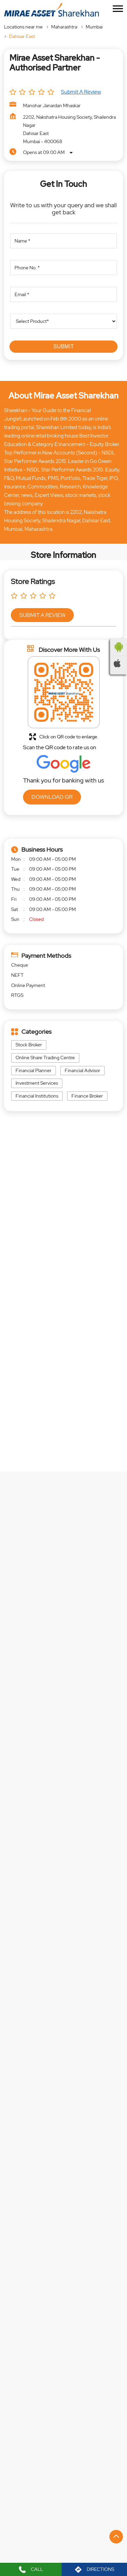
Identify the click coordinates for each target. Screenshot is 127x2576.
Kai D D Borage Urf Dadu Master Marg (50, 2428)
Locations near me (23, 27)
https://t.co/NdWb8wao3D (36, 1946)
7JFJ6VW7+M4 (27, 1269)
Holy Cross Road (60, 2402)
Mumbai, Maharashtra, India (39, 1276)
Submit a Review (81, 91)
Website (63, 2322)
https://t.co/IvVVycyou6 (34, 2025)
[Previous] (8, 2270)
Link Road (21, 2441)
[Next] (119, 2270)
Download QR (51, 796)
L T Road (20, 2402)
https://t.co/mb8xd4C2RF (36, 2110)
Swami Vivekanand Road (70, 2441)
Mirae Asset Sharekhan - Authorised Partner (62, 2200)
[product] (63, 321)
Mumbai (94, 27)
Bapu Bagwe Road (30, 2415)
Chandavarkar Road (31, 2453)
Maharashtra (64, 27)
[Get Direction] (76, 1274)
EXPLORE (67, 1570)
